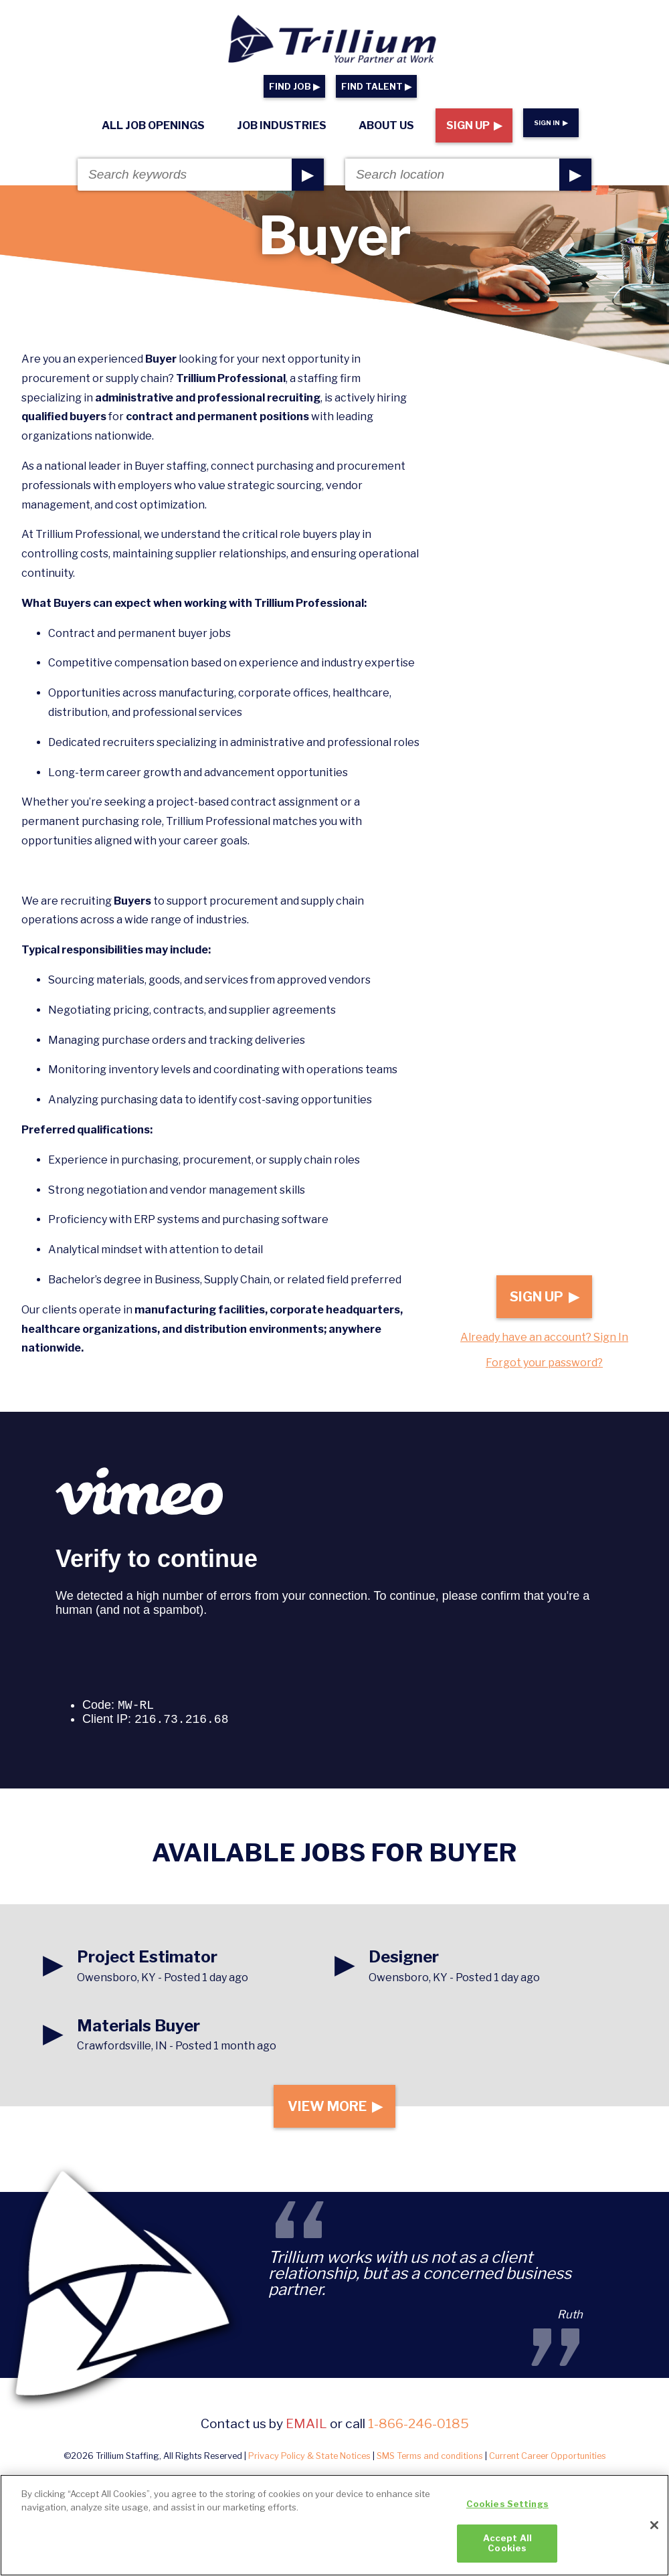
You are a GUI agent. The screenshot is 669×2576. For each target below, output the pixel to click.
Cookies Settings (507, 2503)
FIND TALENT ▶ (376, 87)
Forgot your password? (544, 1362)
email (306, 2432)
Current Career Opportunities (547, 2465)
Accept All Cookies (507, 2543)
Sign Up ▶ (474, 125)
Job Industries (281, 125)
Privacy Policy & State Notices (309, 2465)
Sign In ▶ (551, 122)
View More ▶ (334, 2110)
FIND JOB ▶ (294, 87)
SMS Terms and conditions (430, 2465)
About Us (386, 125)
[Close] (654, 2525)
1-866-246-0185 (418, 2432)
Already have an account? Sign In (544, 1337)
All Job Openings (153, 125)
